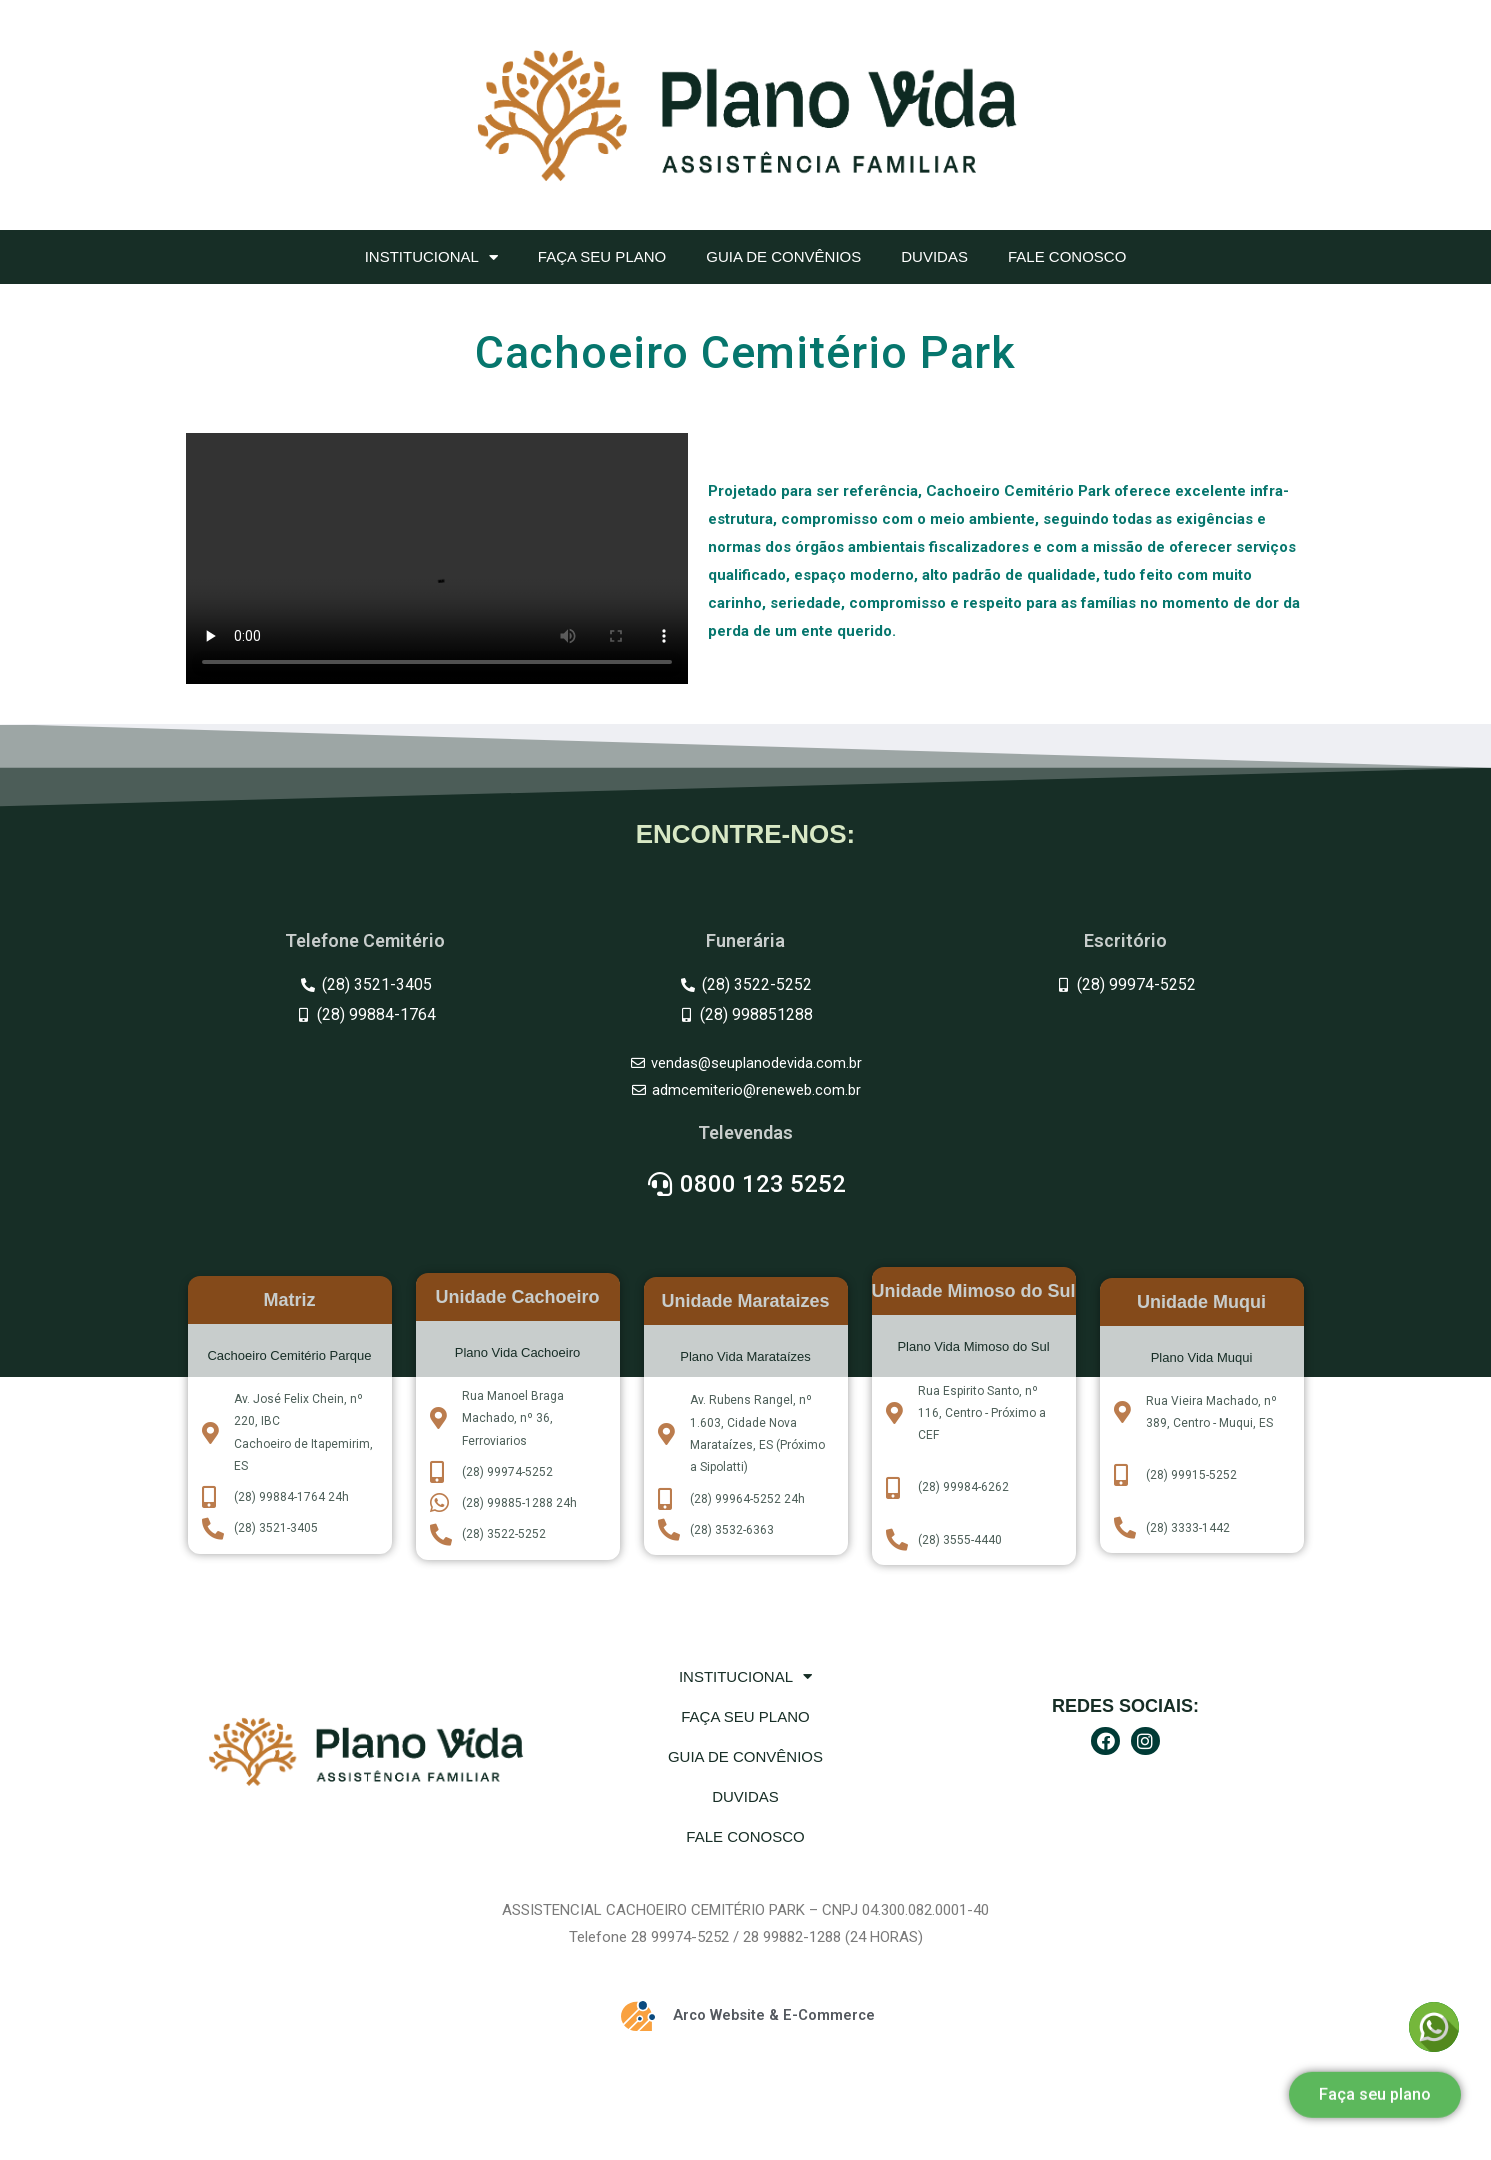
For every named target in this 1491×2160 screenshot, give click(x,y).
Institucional (431, 257)
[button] (1375, 2078)
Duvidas (934, 256)
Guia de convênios (783, 256)
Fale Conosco (1067, 256)
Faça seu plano (602, 256)
